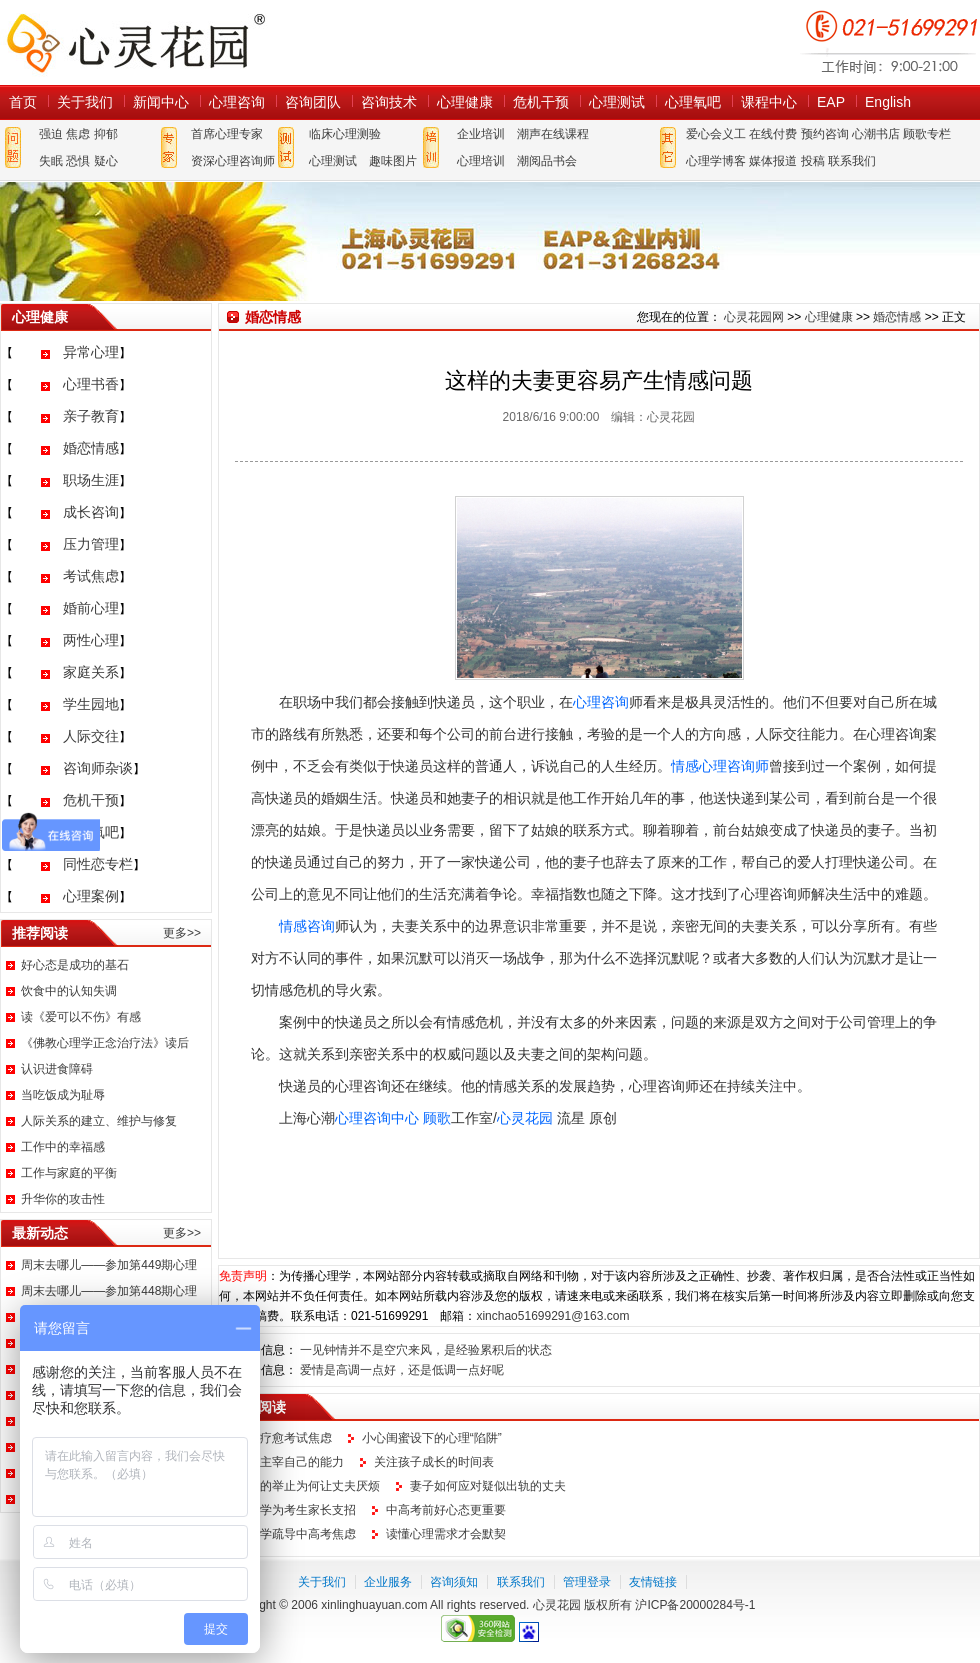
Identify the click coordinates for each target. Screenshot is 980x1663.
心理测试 (617, 102)
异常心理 (91, 352)
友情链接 (653, 1582)
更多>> (182, 933)
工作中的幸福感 (63, 1147)
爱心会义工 (716, 134)
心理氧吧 (693, 102)
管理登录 (587, 1582)
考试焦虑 (91, 576)
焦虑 (78, 134)
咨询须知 (454, 1582)
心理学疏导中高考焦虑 (296, 1534)
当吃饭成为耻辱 (63, 1095)
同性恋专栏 (98, 864)
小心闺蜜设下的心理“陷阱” (432, 1438)
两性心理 (91, 640)
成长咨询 (91, 512)
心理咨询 (237, 102)
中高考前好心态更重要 (446, 1510)
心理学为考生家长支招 (296, 1510)
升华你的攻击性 (63, 1199)
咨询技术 (389, 102)
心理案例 (91, 896)
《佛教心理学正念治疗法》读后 (105, 1043)
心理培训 (481, 161)
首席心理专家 (227, 134)
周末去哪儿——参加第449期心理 (109, 1265)
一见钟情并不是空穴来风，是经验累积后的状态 (426, 1350)
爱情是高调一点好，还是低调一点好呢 (402, 1370)
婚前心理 (91, 608)
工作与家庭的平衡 (69, 1173)
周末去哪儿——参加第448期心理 (109, 1291)
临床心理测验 (345, 134)
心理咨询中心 (377, 1118)
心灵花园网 (135, 42)
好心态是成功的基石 (75, 965)
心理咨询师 (734, 766)
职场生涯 (91, 480)
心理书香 (91, 384)
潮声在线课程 (553, 134)
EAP (831, 102)
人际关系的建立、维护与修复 (99, 1121)
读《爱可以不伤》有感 (81, 1017)
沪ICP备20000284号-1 (695, 1605)
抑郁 (106, 134)
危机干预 (541, 102)
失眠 (51, 161)
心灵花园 (525, 1118)
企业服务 (388, 1582)
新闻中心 (161, 102)
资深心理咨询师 (233, 161)
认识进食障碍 (57, 1069)
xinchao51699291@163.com (552, 1316)
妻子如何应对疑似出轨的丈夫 (488, 1486)
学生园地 (91, 704)
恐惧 (78, 161)
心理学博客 (716, 161)
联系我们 (852, 161)
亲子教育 (91, 416)
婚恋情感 (91, 448)
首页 (23, 102)
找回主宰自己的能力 (290, 1462)
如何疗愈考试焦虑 (284, 1438)
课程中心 (769, 102)
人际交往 (91, 736)
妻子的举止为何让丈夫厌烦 (308, 1486)
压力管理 (91, 544)
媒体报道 (773, 161)
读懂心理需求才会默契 (446, 1534)
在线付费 (773, 134)
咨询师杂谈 (98, 768)
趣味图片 (393, 161)
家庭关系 (91, 672)
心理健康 (465, 102)
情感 (685, 766)
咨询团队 (313, 102)
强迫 (51, 134)
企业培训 (481, 134)
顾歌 (437, 1118)
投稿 (813, 161)
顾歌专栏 (927, 134)
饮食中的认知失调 (69, 991)
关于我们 (85, 102)
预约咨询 (825, 134)
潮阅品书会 (547, 161)
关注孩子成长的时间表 (434, 1462)
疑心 (106, 161)
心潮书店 (876, 134)
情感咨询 (307, 926)
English (888, 102)
